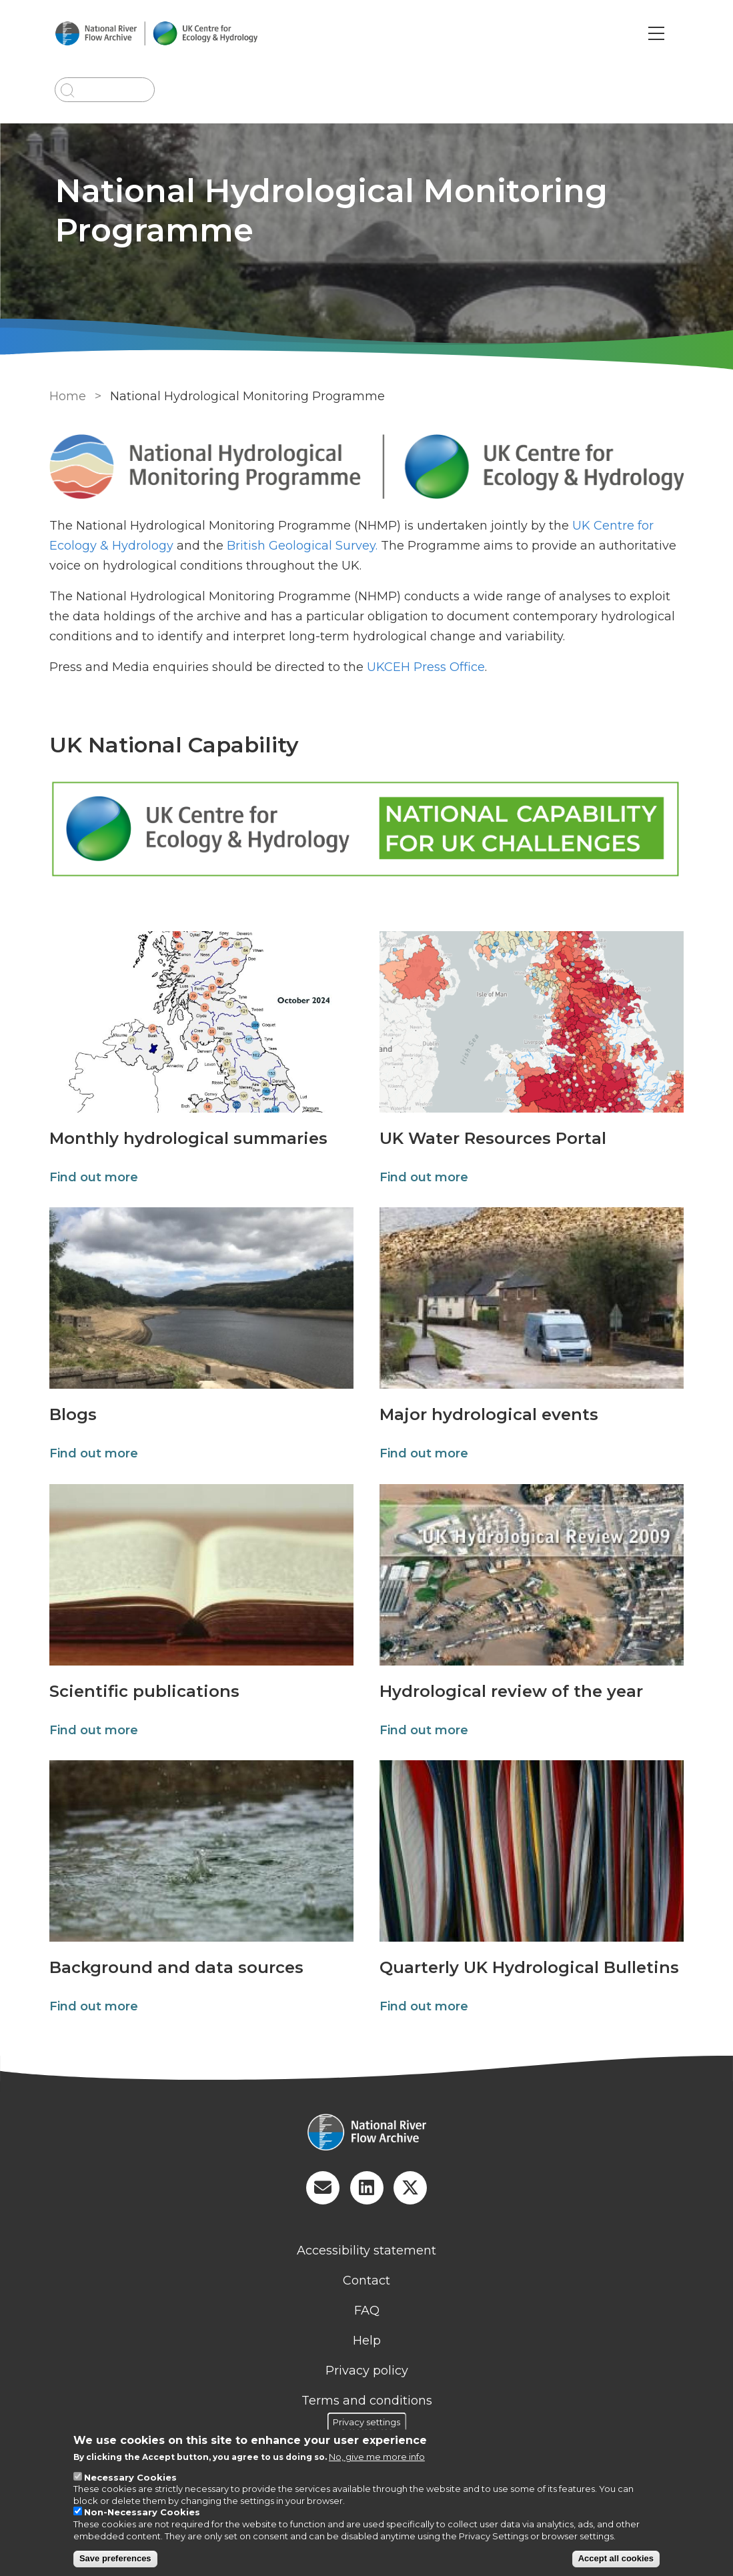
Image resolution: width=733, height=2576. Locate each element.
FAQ (367, 2312)
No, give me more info (377, 2456)
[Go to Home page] (168, 33)
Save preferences (115, 2558)
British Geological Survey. (299, 545)
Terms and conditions (366, 2402)
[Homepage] (367, 2135)
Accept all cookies (616, 2558)
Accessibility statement (366, 2251)
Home (65, 396)
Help (367, 2342)
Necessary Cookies (130, 2477)
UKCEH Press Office (423, 667)
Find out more (91, 1178)
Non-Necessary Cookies (142, 2512)
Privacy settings (366, 2421)
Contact (366, 2282)
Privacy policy (366, 2372)
